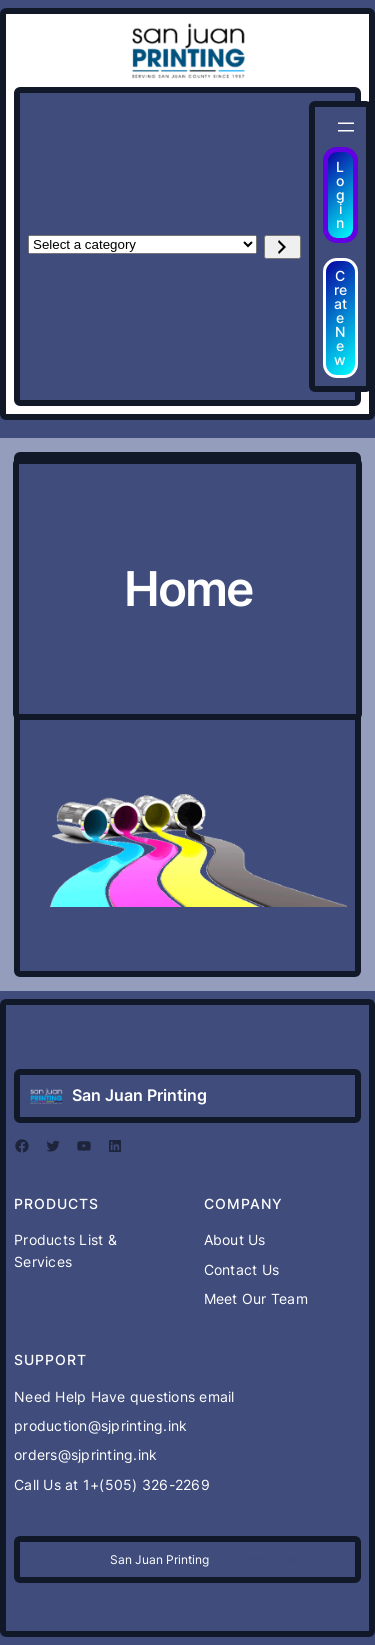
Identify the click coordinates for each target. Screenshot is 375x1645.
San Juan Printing (139, 1095)
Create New (340, 317)
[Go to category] (282, 247)
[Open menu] (346, 127)
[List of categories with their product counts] (142, 244)
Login (340, 194)
